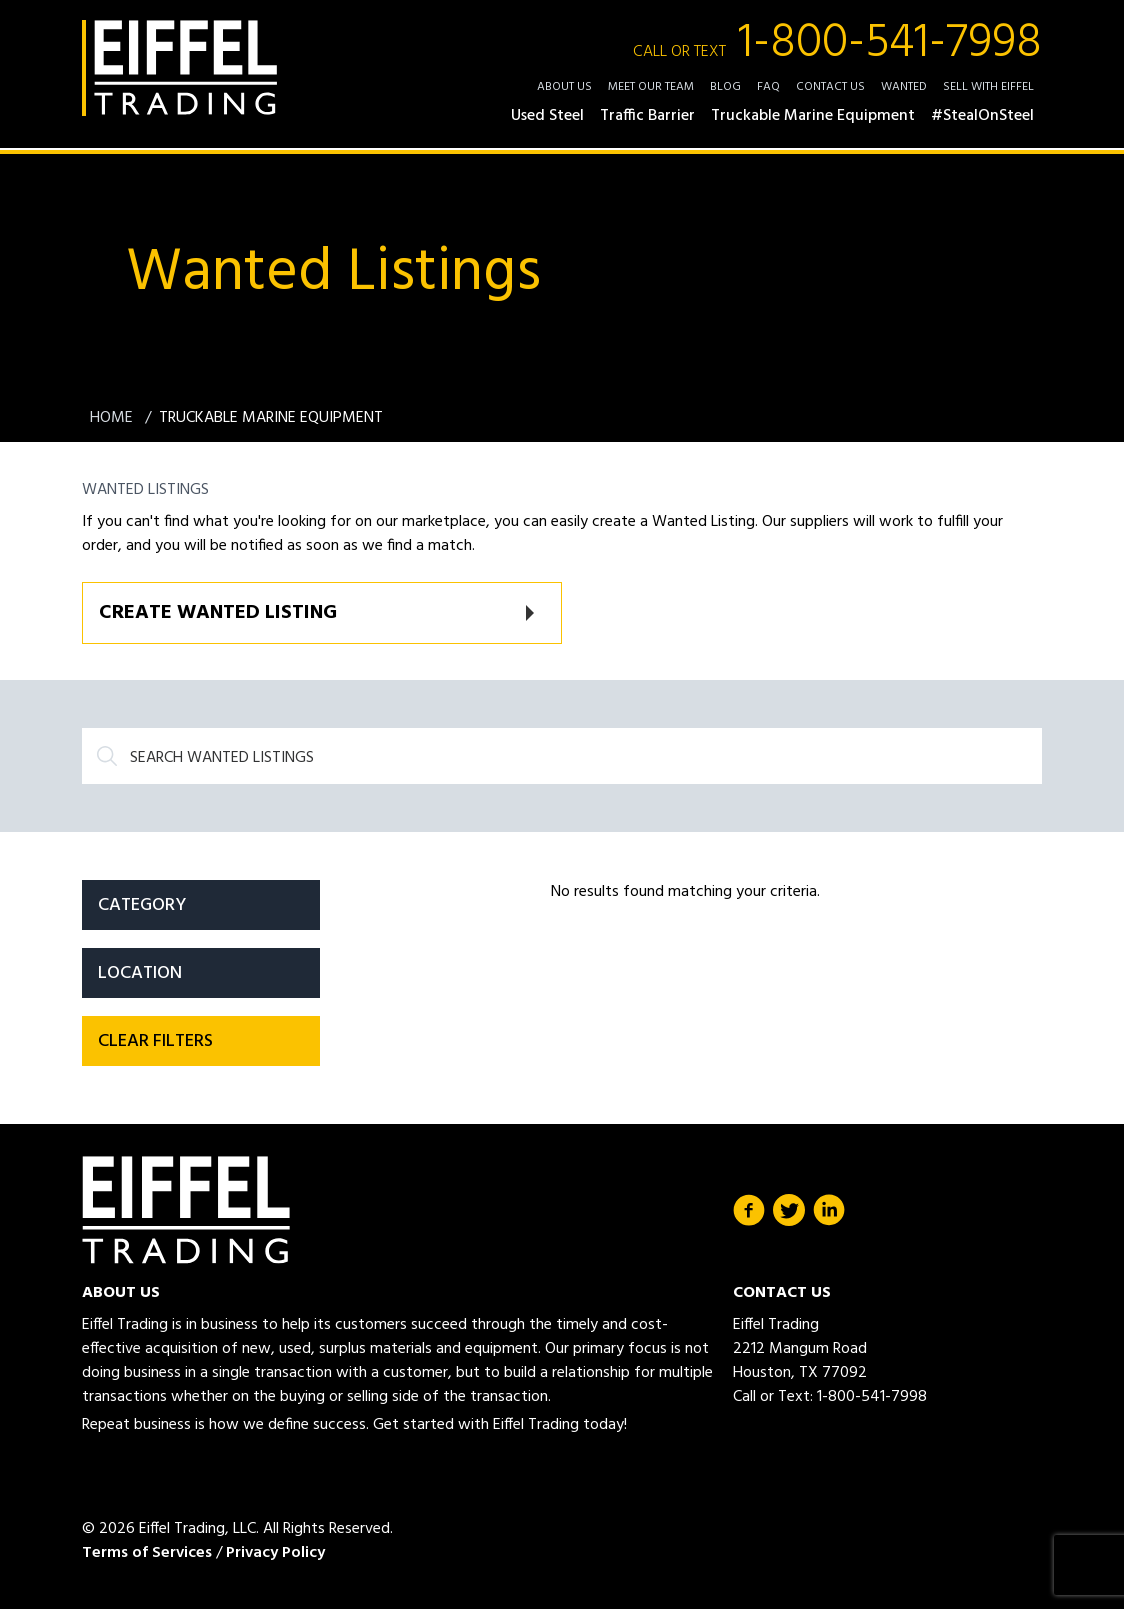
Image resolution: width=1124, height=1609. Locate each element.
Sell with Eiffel (988, 87)
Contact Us (830, 87)
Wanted (904, 87)
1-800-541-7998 (837, 44)
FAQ (768, 87)
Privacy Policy (275, 1553)
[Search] (562, 756)
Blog (725, 87)
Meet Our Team (651, 87)
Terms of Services (147, 1553)
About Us (564, 87)
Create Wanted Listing (218, 613)
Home (113, 418)
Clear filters (155, 1041)
